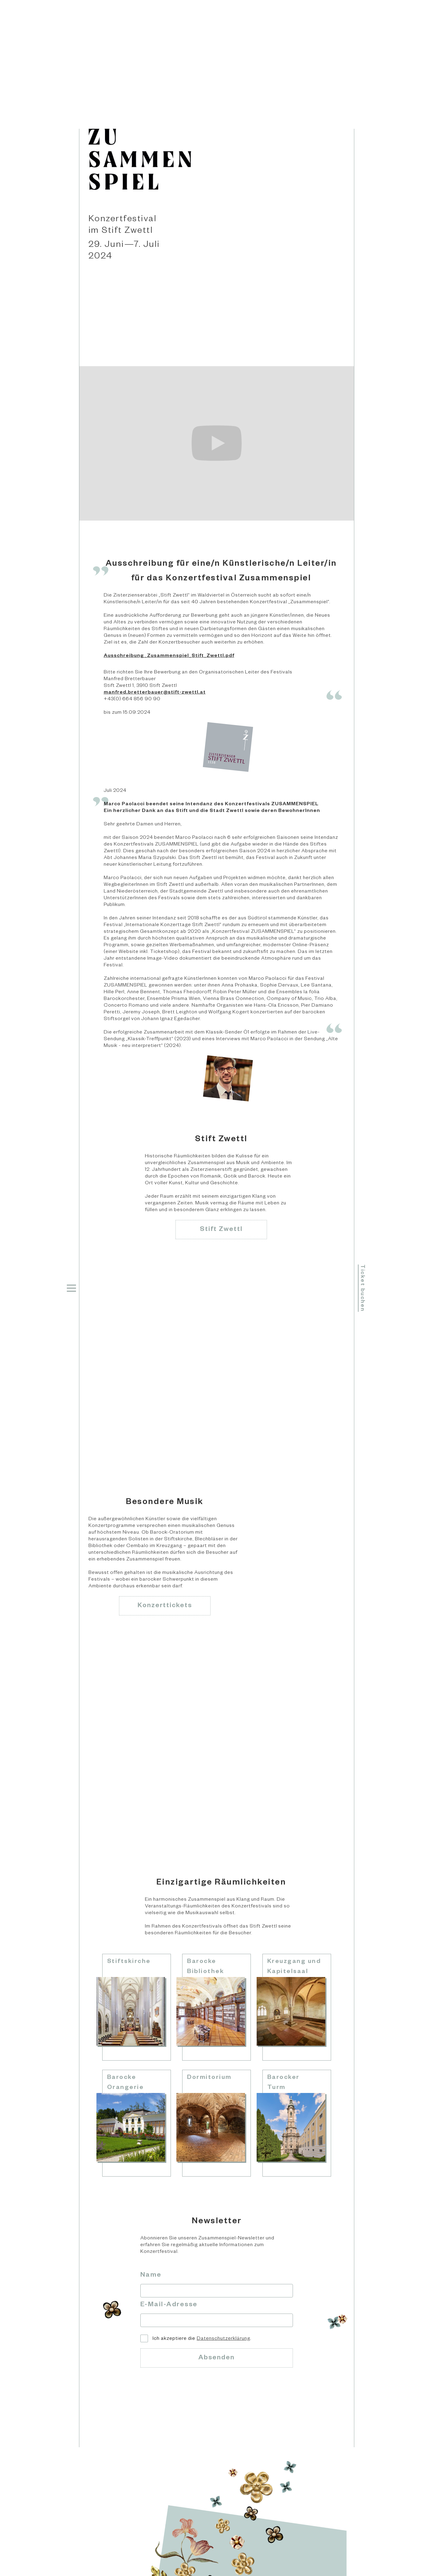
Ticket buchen (362, 1288)
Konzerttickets (165, 1606)
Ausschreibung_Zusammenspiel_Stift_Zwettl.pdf (169, 656)
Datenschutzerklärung (223, 2339)
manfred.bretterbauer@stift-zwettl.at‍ (155, 693)
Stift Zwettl (221, 1230)
